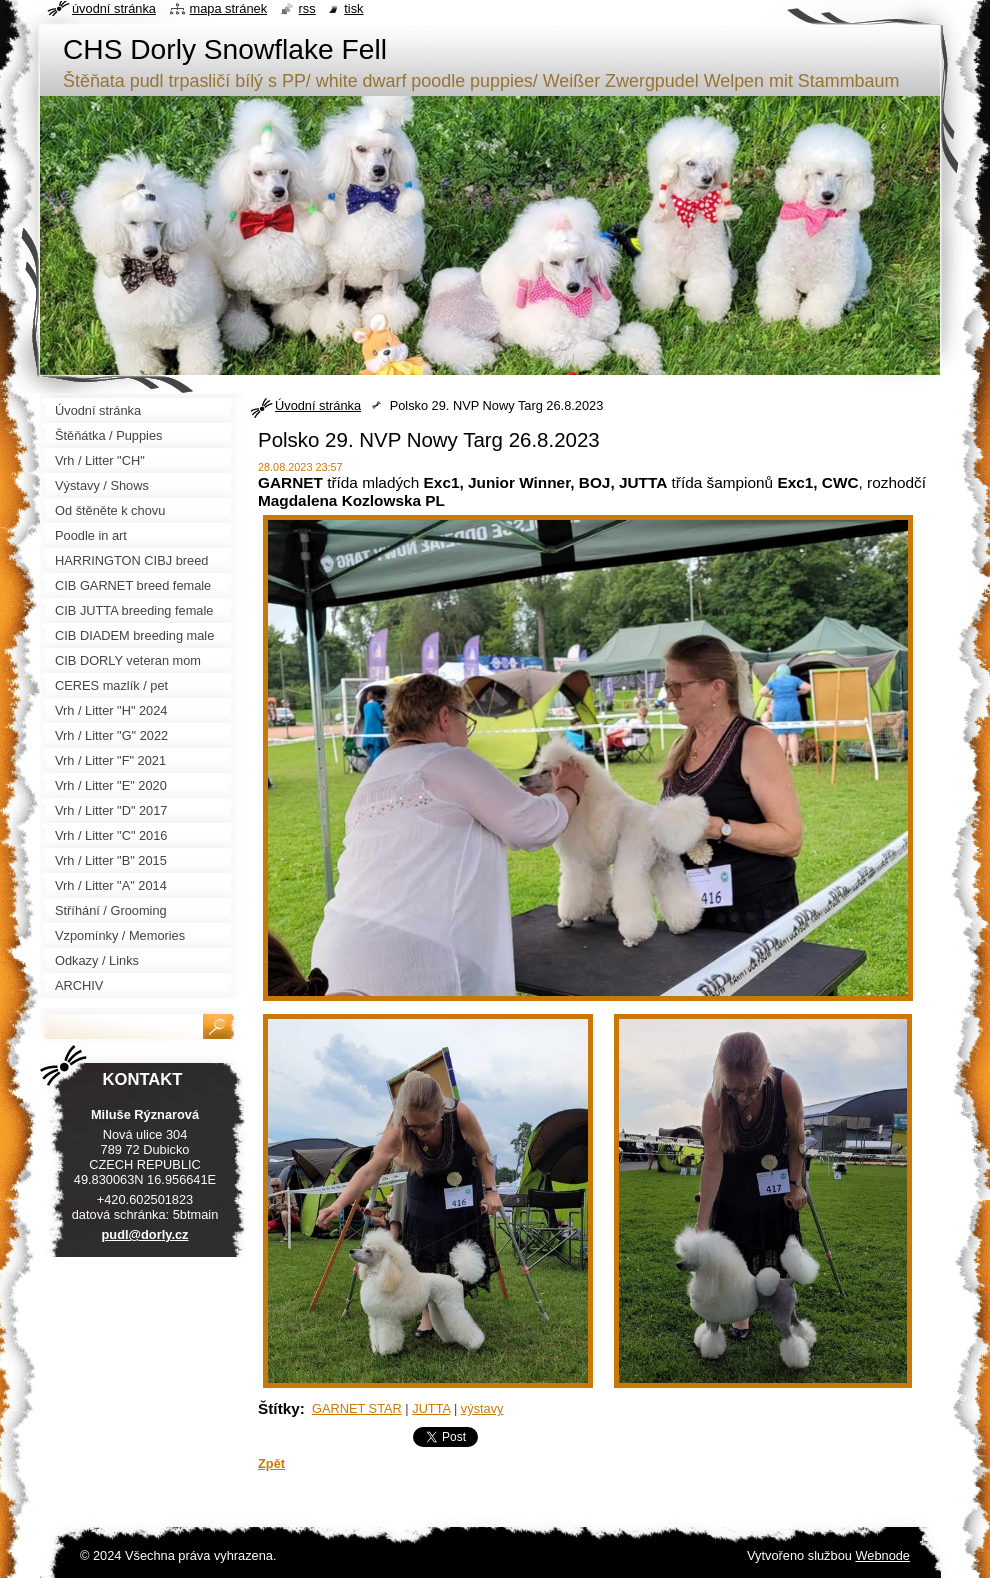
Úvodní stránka (318, 405)
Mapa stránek (229, 8)
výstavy (482, 1408)
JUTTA (431, 1408)
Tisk (353, 8)
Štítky (279, 1408)
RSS (307, 8)
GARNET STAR (357, 1408)
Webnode (882, 1555)
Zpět (271, 1463)
